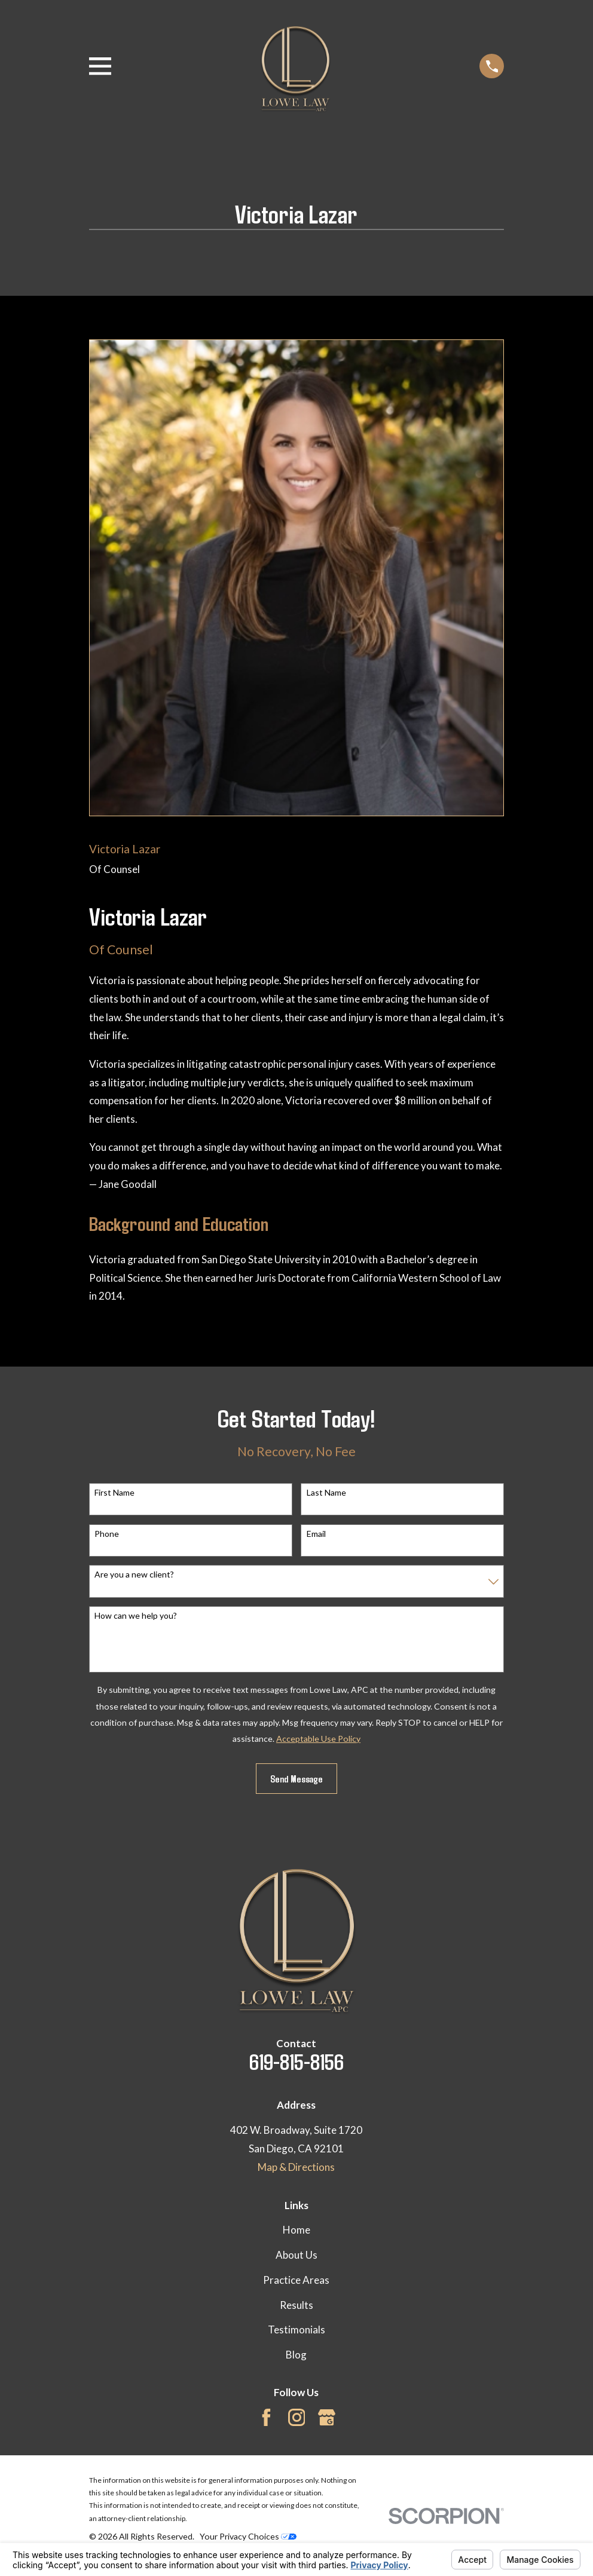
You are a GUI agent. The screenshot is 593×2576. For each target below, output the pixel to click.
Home (296, 2229)
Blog (296, 2354)
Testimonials (296, 2329)
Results (296, 2305)
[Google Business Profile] (326, 2417)
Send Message (296, 1778)
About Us (296, 2255)
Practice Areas (296, 2280)
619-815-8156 (296, 2061)
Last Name (326, 1492)
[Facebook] (266, 2417)
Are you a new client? (134, 1574)
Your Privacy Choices (248, 2536)
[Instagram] (296, 2417)
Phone (106, 1534)
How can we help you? (135, 1616)
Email (316, 1534)
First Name (114, 1492)
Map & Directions (296, 2167)
